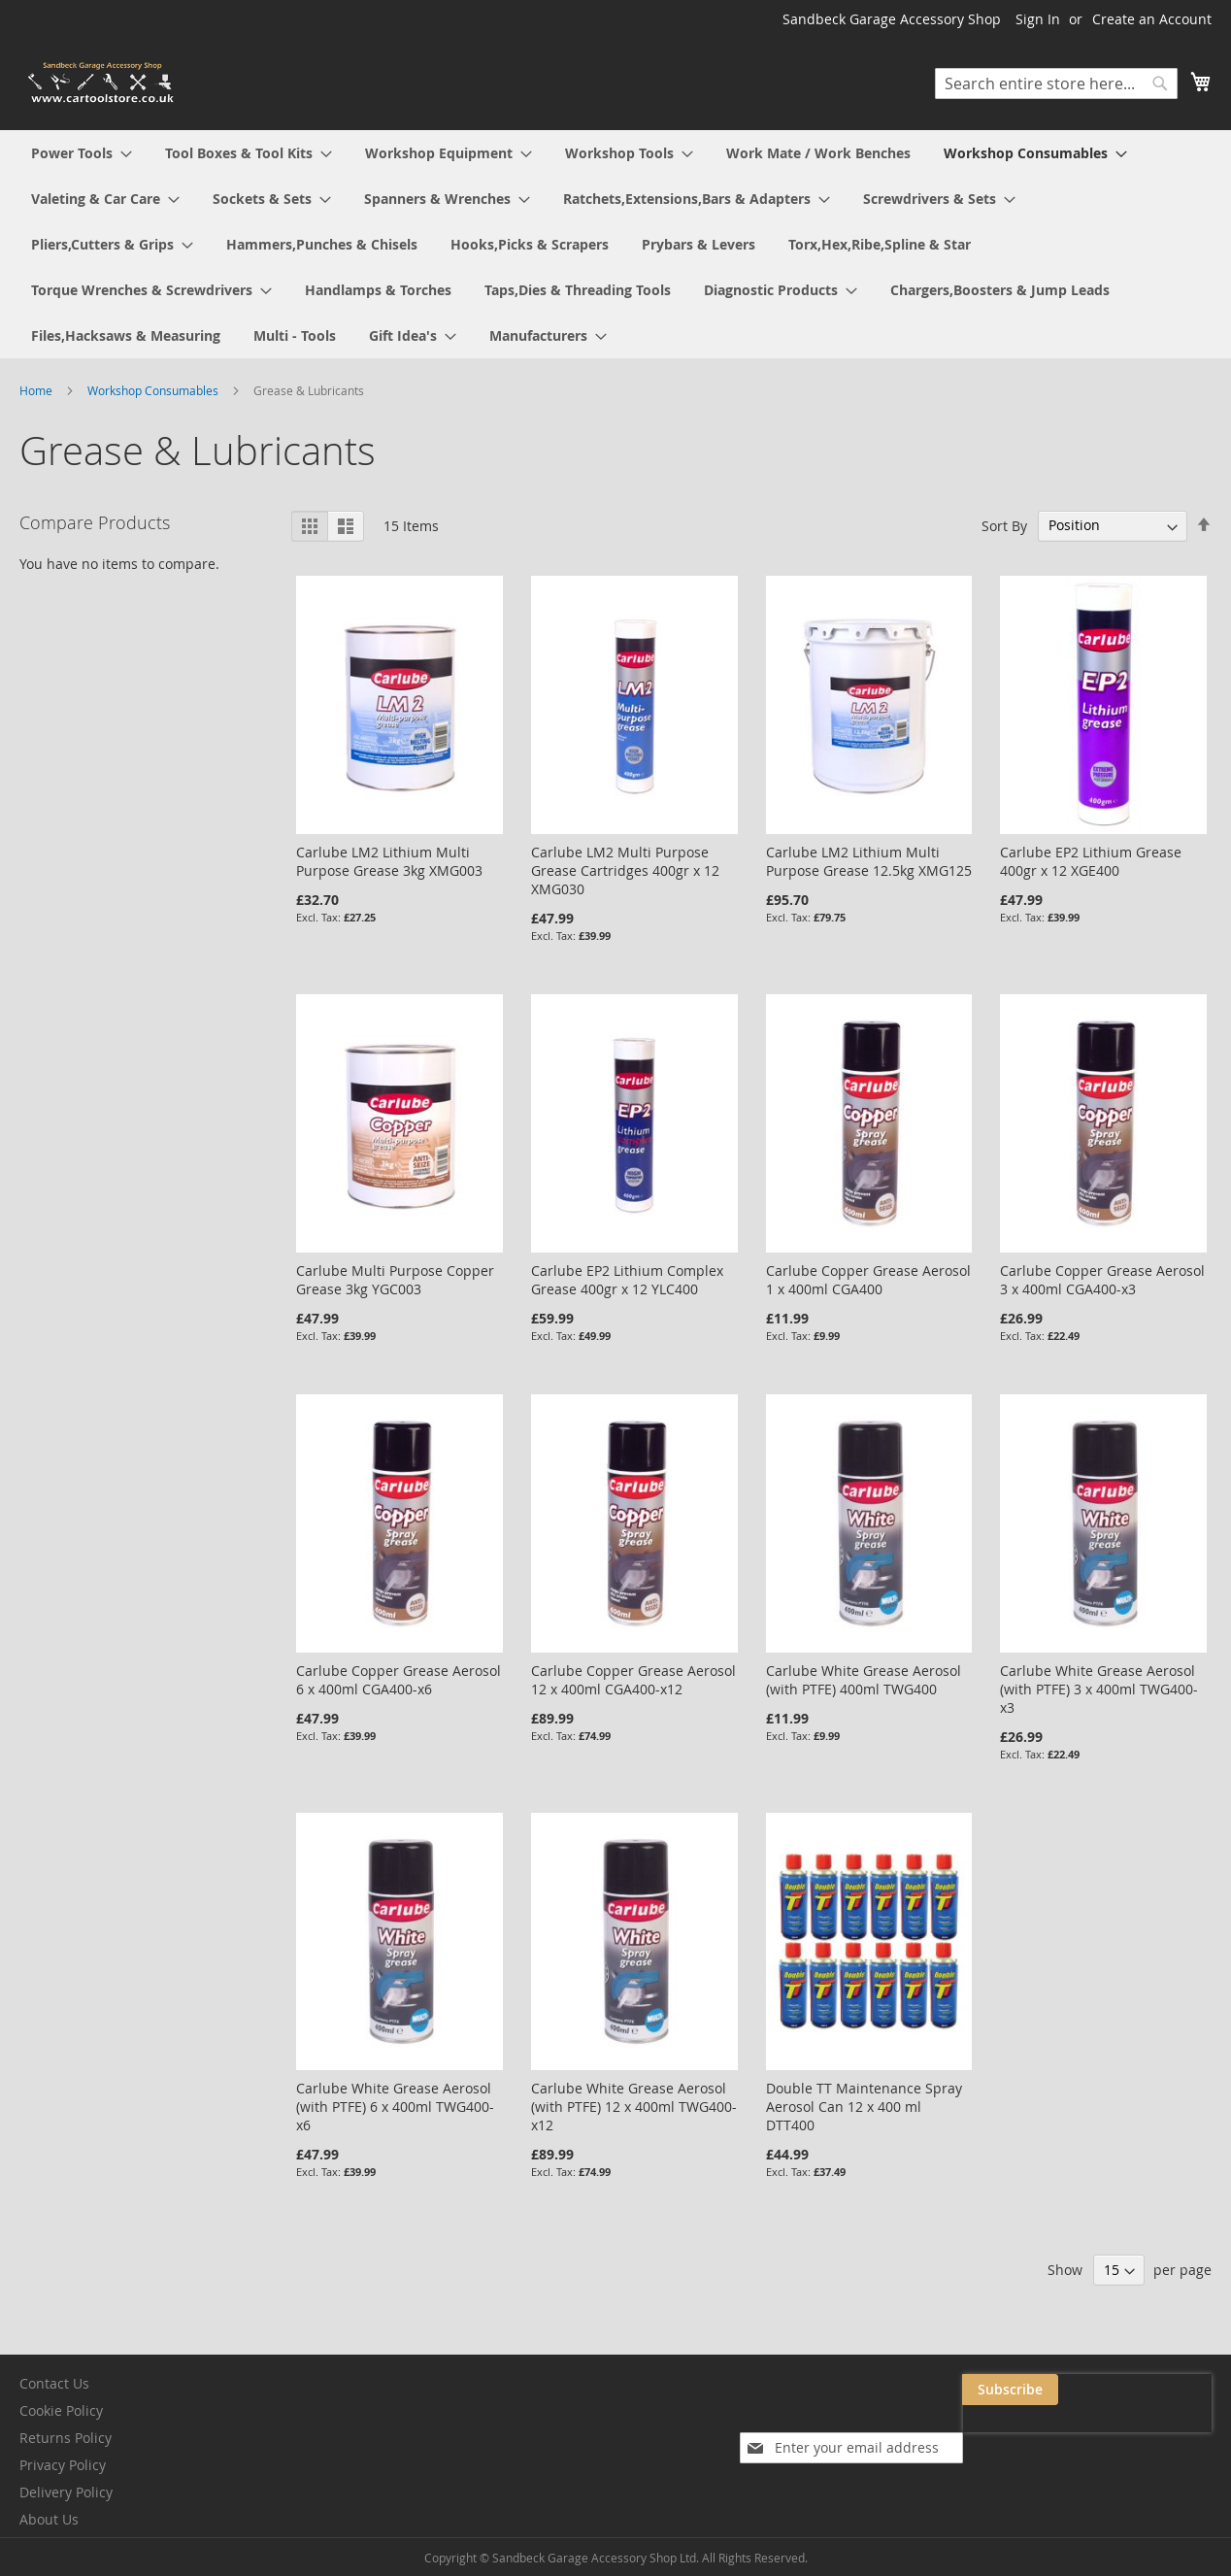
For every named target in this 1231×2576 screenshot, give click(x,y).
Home (37, 390)
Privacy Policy (62, 2465)
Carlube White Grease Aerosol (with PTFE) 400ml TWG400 (863, 1679)
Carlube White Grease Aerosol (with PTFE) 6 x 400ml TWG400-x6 (395, 2106)
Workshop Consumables (154, 390)
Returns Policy (65, 2437)
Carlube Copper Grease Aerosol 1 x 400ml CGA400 (868, 1279)
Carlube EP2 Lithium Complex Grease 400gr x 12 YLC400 (627, 1279)
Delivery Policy (66, 2492)
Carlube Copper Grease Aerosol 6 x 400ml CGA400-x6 (398, 1679)
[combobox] (1056, 83)
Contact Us (54, 2383)
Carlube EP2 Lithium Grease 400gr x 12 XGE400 (1090, 861)
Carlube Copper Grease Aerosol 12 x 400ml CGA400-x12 (633, 1679)
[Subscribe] (1163, 2389)
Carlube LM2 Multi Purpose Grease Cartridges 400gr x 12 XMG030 (625, 870)
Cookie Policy (61, 2410)
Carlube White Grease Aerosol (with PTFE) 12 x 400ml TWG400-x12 (634, 2106)
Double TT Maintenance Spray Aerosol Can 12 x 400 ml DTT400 (864, 2106)
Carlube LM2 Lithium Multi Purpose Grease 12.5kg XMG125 (869, 861)
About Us (49, 2519)
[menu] (615, 244)
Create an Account (1152, 19)
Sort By (1004, 525)
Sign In (1037, 19)
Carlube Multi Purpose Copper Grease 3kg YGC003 (395, 1279)
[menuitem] (81, 153)
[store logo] (101, 83)
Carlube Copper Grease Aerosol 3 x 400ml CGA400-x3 (1102, 1279)
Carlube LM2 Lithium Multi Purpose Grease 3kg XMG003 (389, 861)
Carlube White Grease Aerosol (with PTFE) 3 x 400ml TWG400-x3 (1099, 1689)
